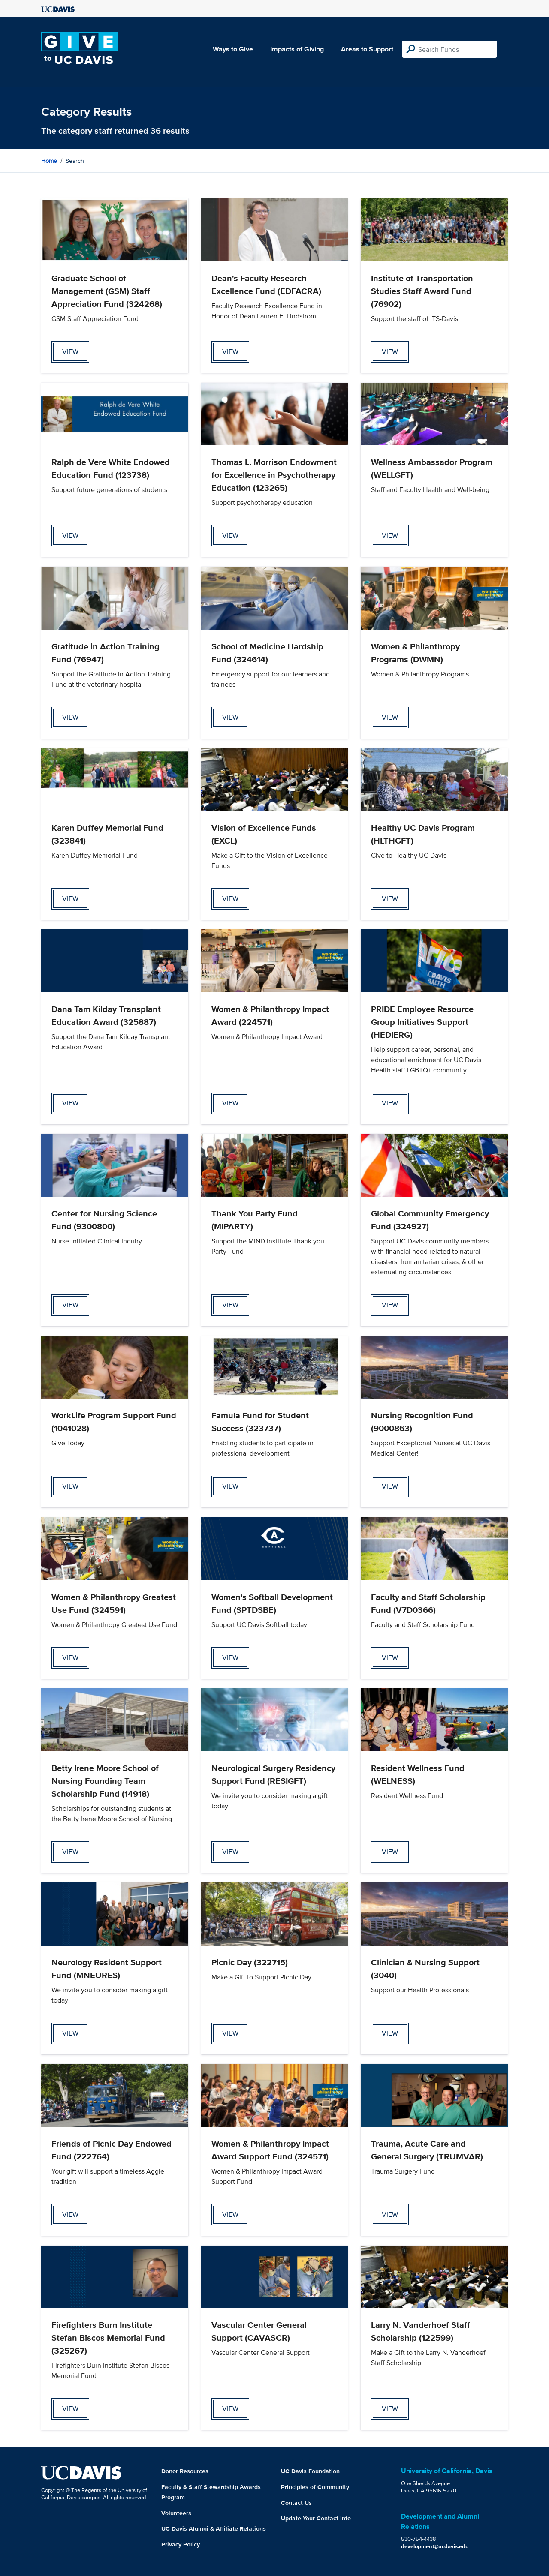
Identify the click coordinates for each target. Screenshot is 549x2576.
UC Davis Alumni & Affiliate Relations (213, 2528)
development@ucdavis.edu (435, 2546)
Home (49, 160)
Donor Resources (184, 2471)
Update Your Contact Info (316, 2518)
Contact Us (296, 2502)
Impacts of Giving (297, 49)
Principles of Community (315, 2487)
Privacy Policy (180, 2544)
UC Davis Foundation (310, 2471)
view (70, 352)
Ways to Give (233, 49)
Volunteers (176, 2513)
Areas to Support (367, 49)
